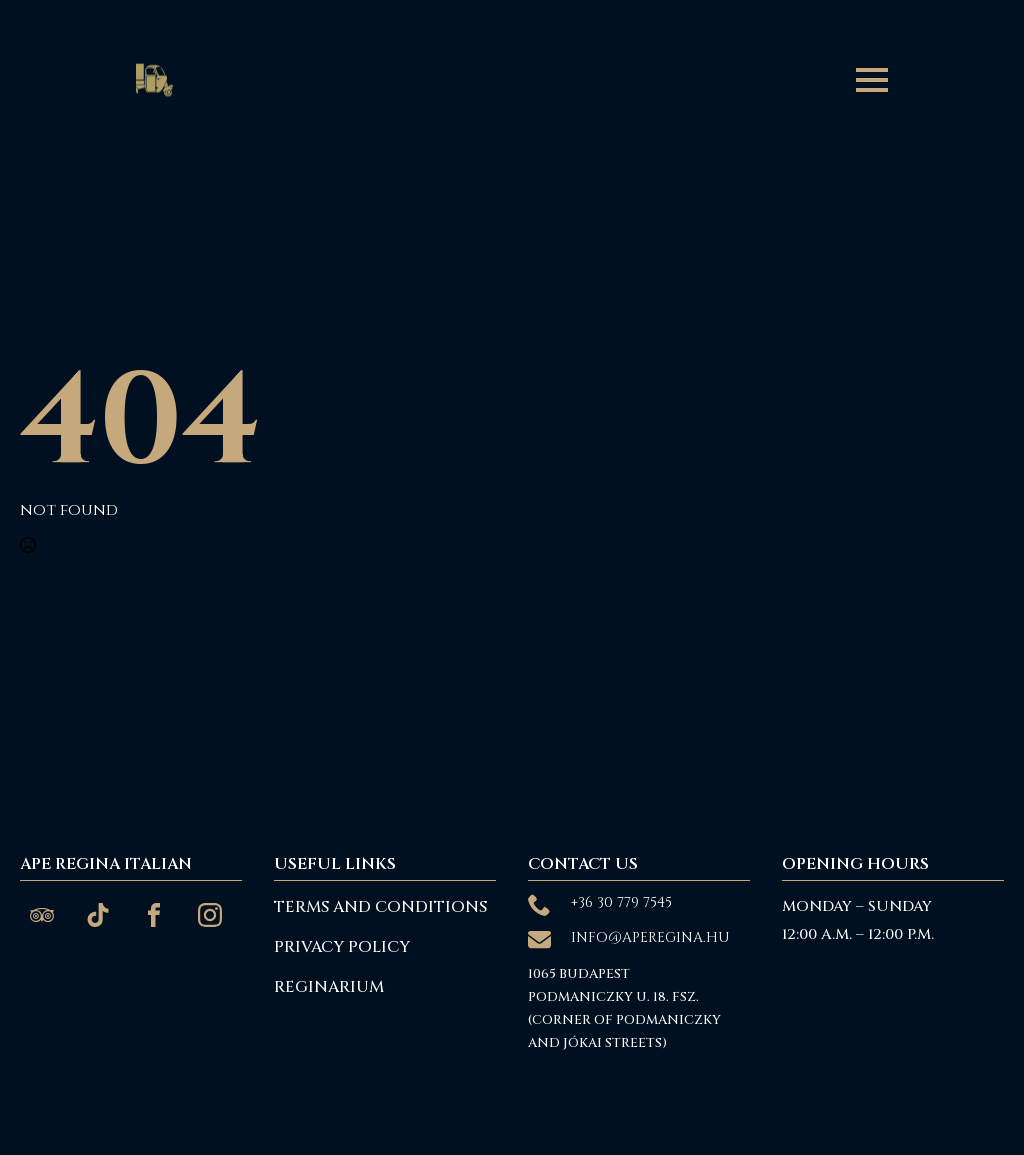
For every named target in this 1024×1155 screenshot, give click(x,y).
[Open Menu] (872, 80)
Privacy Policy (342, 947)
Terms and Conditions (380, 907)
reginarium (329, 987)
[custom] (42, 915)
